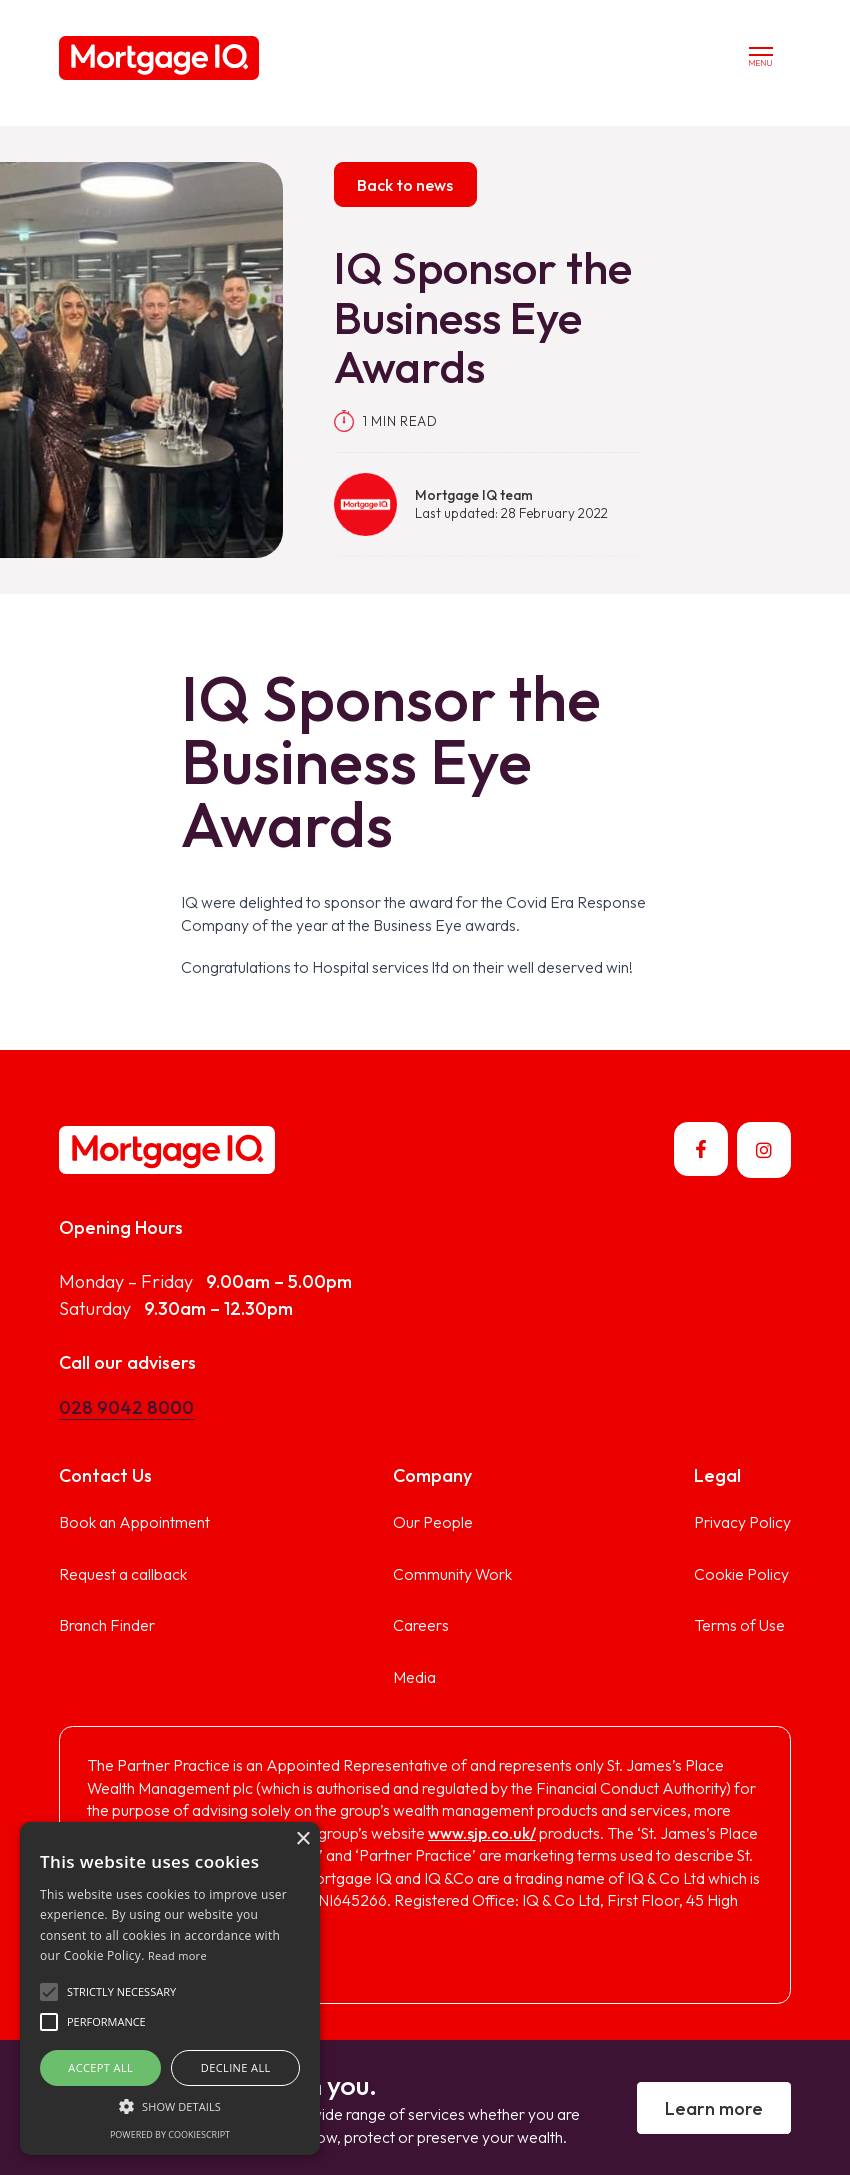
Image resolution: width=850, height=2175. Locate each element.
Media (414, 1677)
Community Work (452, 1574)
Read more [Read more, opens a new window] (177, 1955)
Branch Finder (107, 1625)
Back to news (405, 185)
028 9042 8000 (126, 1407)
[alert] (170, 1988)
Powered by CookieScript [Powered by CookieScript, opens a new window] (170, 2134)
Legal (717, 1475)
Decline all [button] (236, 2067)
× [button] (302, 1839)
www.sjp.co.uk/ (482, 1833)
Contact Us (105, 1475)
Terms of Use (739, 1625)
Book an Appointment (134, 1522)
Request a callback (123, 1574)
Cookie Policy (741, 1574)
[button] (49, 1992)
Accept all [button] (100, 2067)
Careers (421, 1625)
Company (432, 1475)
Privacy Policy (742, 1522)
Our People (433, 1522)
